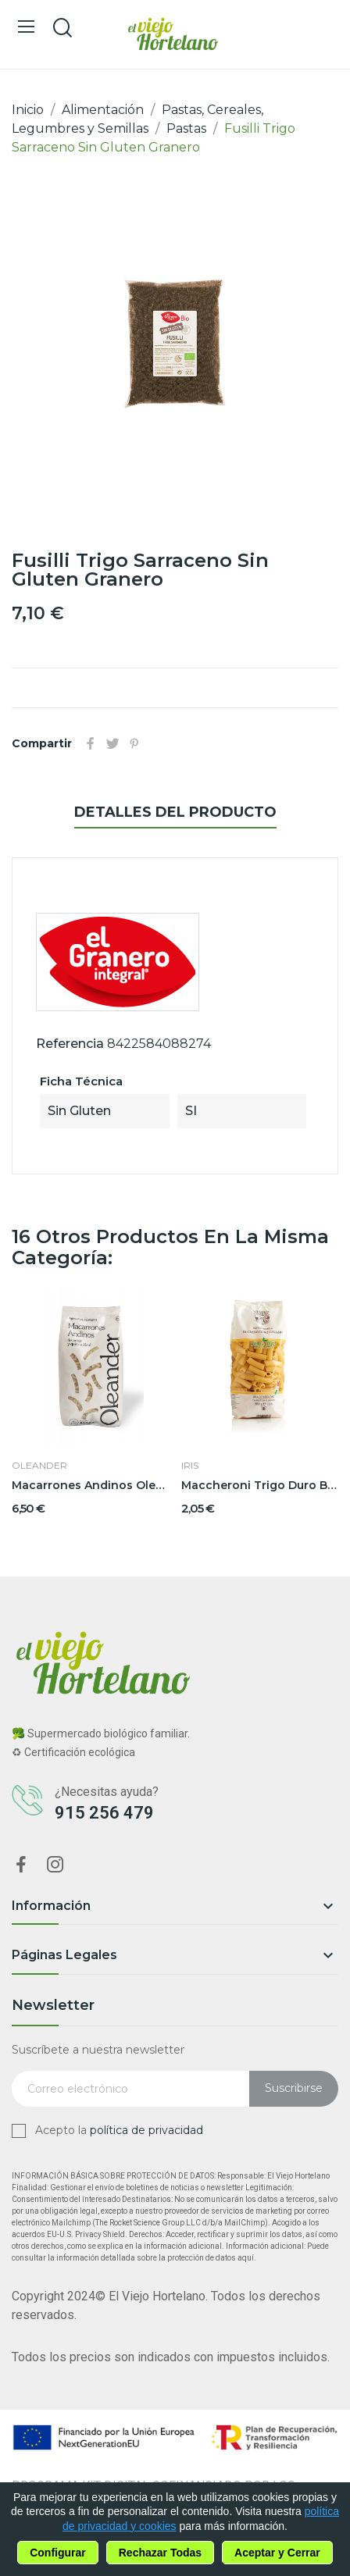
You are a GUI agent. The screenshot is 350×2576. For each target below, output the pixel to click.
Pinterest (134, 743)
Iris (189, 1465)
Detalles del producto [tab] (175, 812)
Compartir (91, 743)
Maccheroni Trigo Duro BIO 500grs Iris (260, 1485)
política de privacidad (146, 2130)
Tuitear (112, 743)
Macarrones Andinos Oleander (91, 1485)
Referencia (70, 1043)
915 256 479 (104, 1812)
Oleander (39, 1465)
